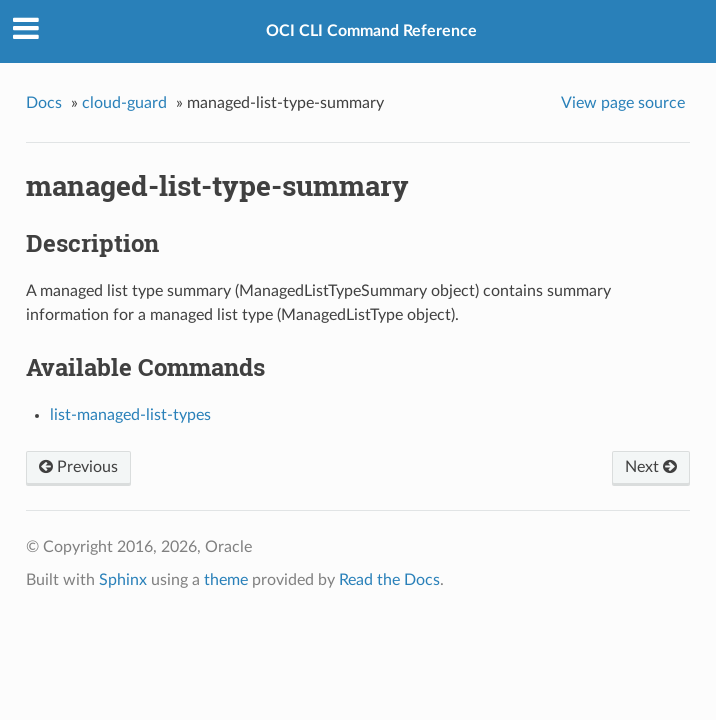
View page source (623, 103)
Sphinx (123, 580)
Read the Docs (389, 580)
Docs (44, 103)
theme (226, 580)
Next (651, 467)
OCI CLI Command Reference (371, 31)
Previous (78, 467)
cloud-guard (124, 103)
